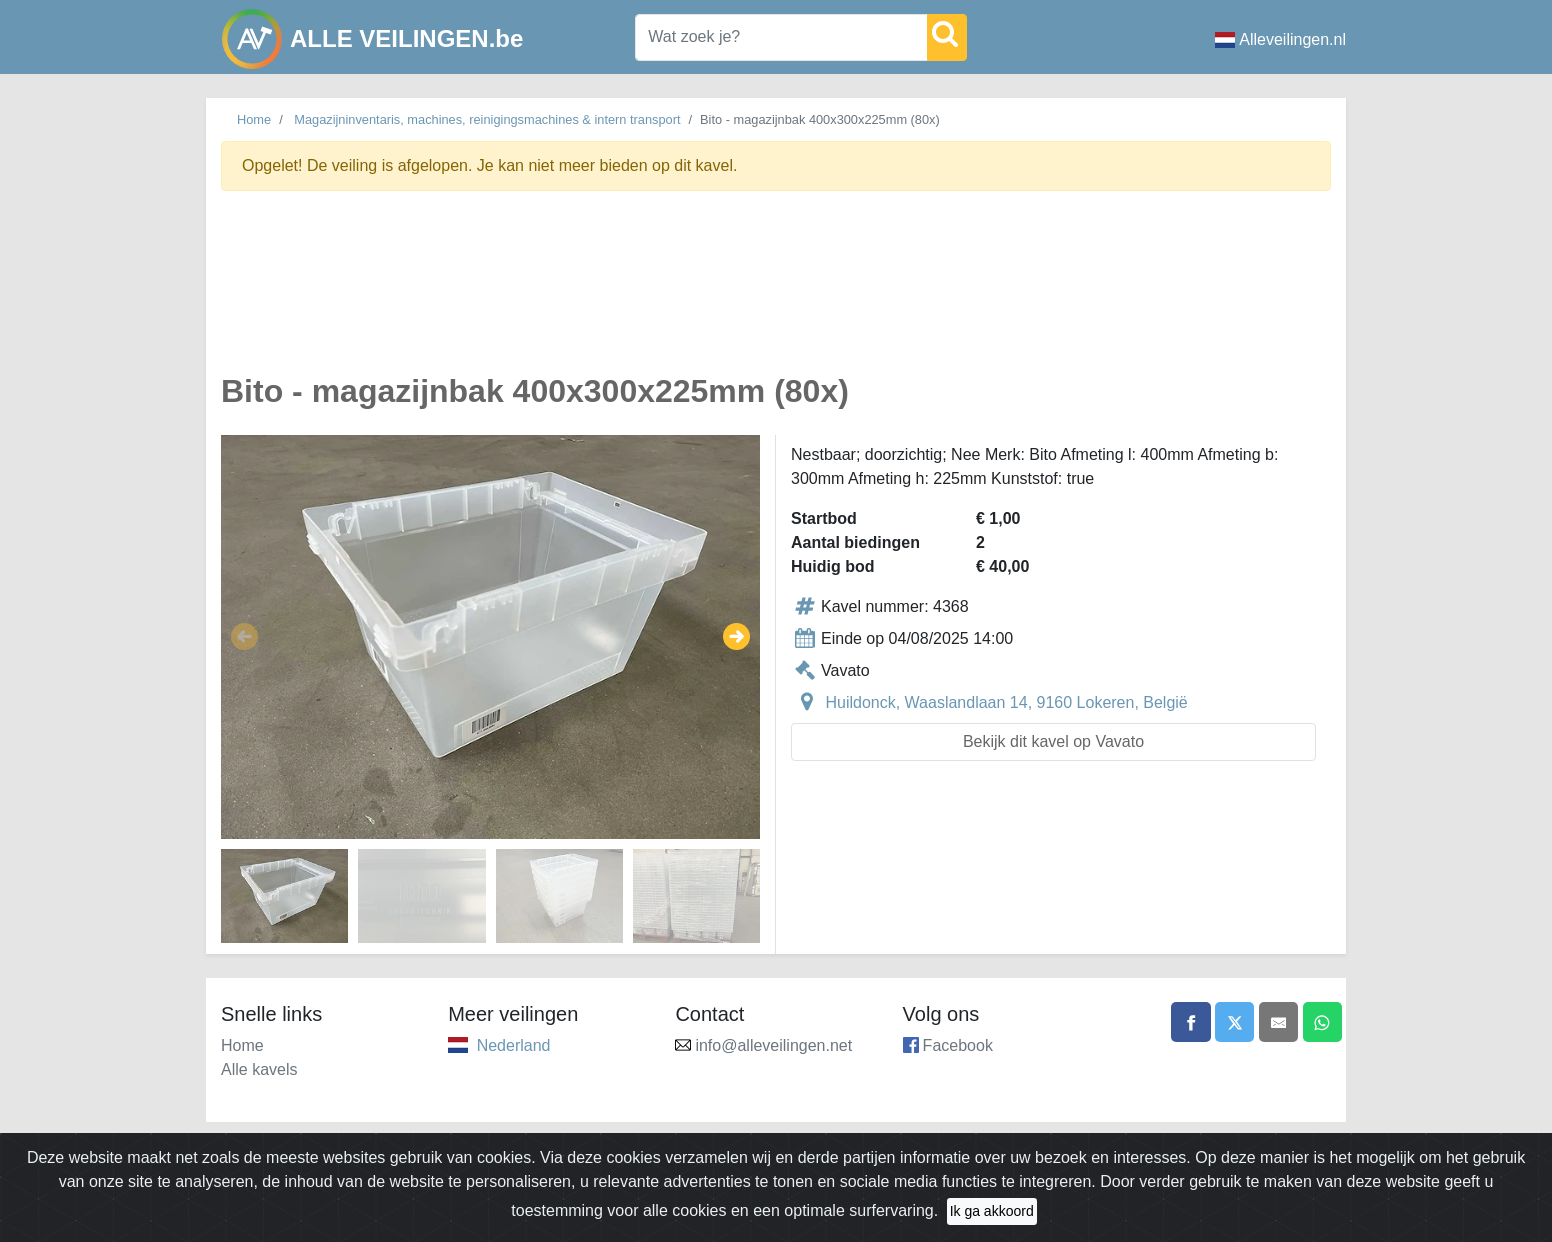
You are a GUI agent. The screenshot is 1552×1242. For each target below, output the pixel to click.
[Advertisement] (776, 293)
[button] (244, 637)
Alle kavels (259, 1069)
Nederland (514, 1045)
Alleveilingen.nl (1280, 39)
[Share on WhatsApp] (1322, 1022)
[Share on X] (1233, 1022)
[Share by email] (1278, 1022)
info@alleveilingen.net (773, 1045)
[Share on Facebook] (1189, 1022)
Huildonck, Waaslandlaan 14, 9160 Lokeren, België (1006, 702)
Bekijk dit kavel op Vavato (1053, 741)
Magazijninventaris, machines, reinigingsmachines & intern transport (487, 119)
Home (254, 119)
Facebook (958, 1045)
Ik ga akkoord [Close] (992, 1211)
